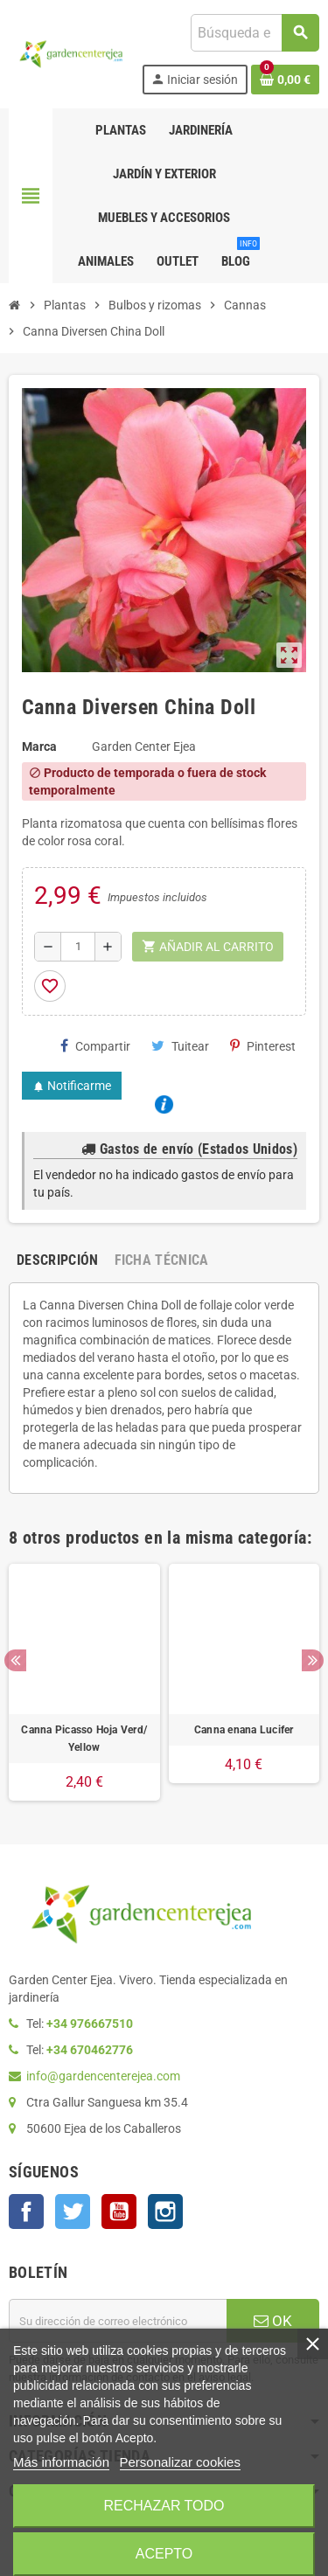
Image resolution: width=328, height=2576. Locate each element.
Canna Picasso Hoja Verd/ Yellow (84, 1738)
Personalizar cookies (180, 2461)
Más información (61, 2461)
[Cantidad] (77, 947)
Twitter (72, 2211)
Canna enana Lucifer (244, 1730)
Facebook (26, 2211)
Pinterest (263, 1045)
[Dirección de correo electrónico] (118, 2321)
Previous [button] (15, 1660)
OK (273, 2321)
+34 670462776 (89, 2050)
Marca (39, 746)
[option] (84, 1683)
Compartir (95, 1045)
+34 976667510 (89, 2024)
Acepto (164, 2553)
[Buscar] (254, 33)
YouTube (118, 2211)
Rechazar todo (163, 2505)
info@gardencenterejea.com (103, 2076)
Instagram (165, 2211)
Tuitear (180, 1045)
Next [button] (313, 1660)
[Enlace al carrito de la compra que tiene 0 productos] (285, 79)
